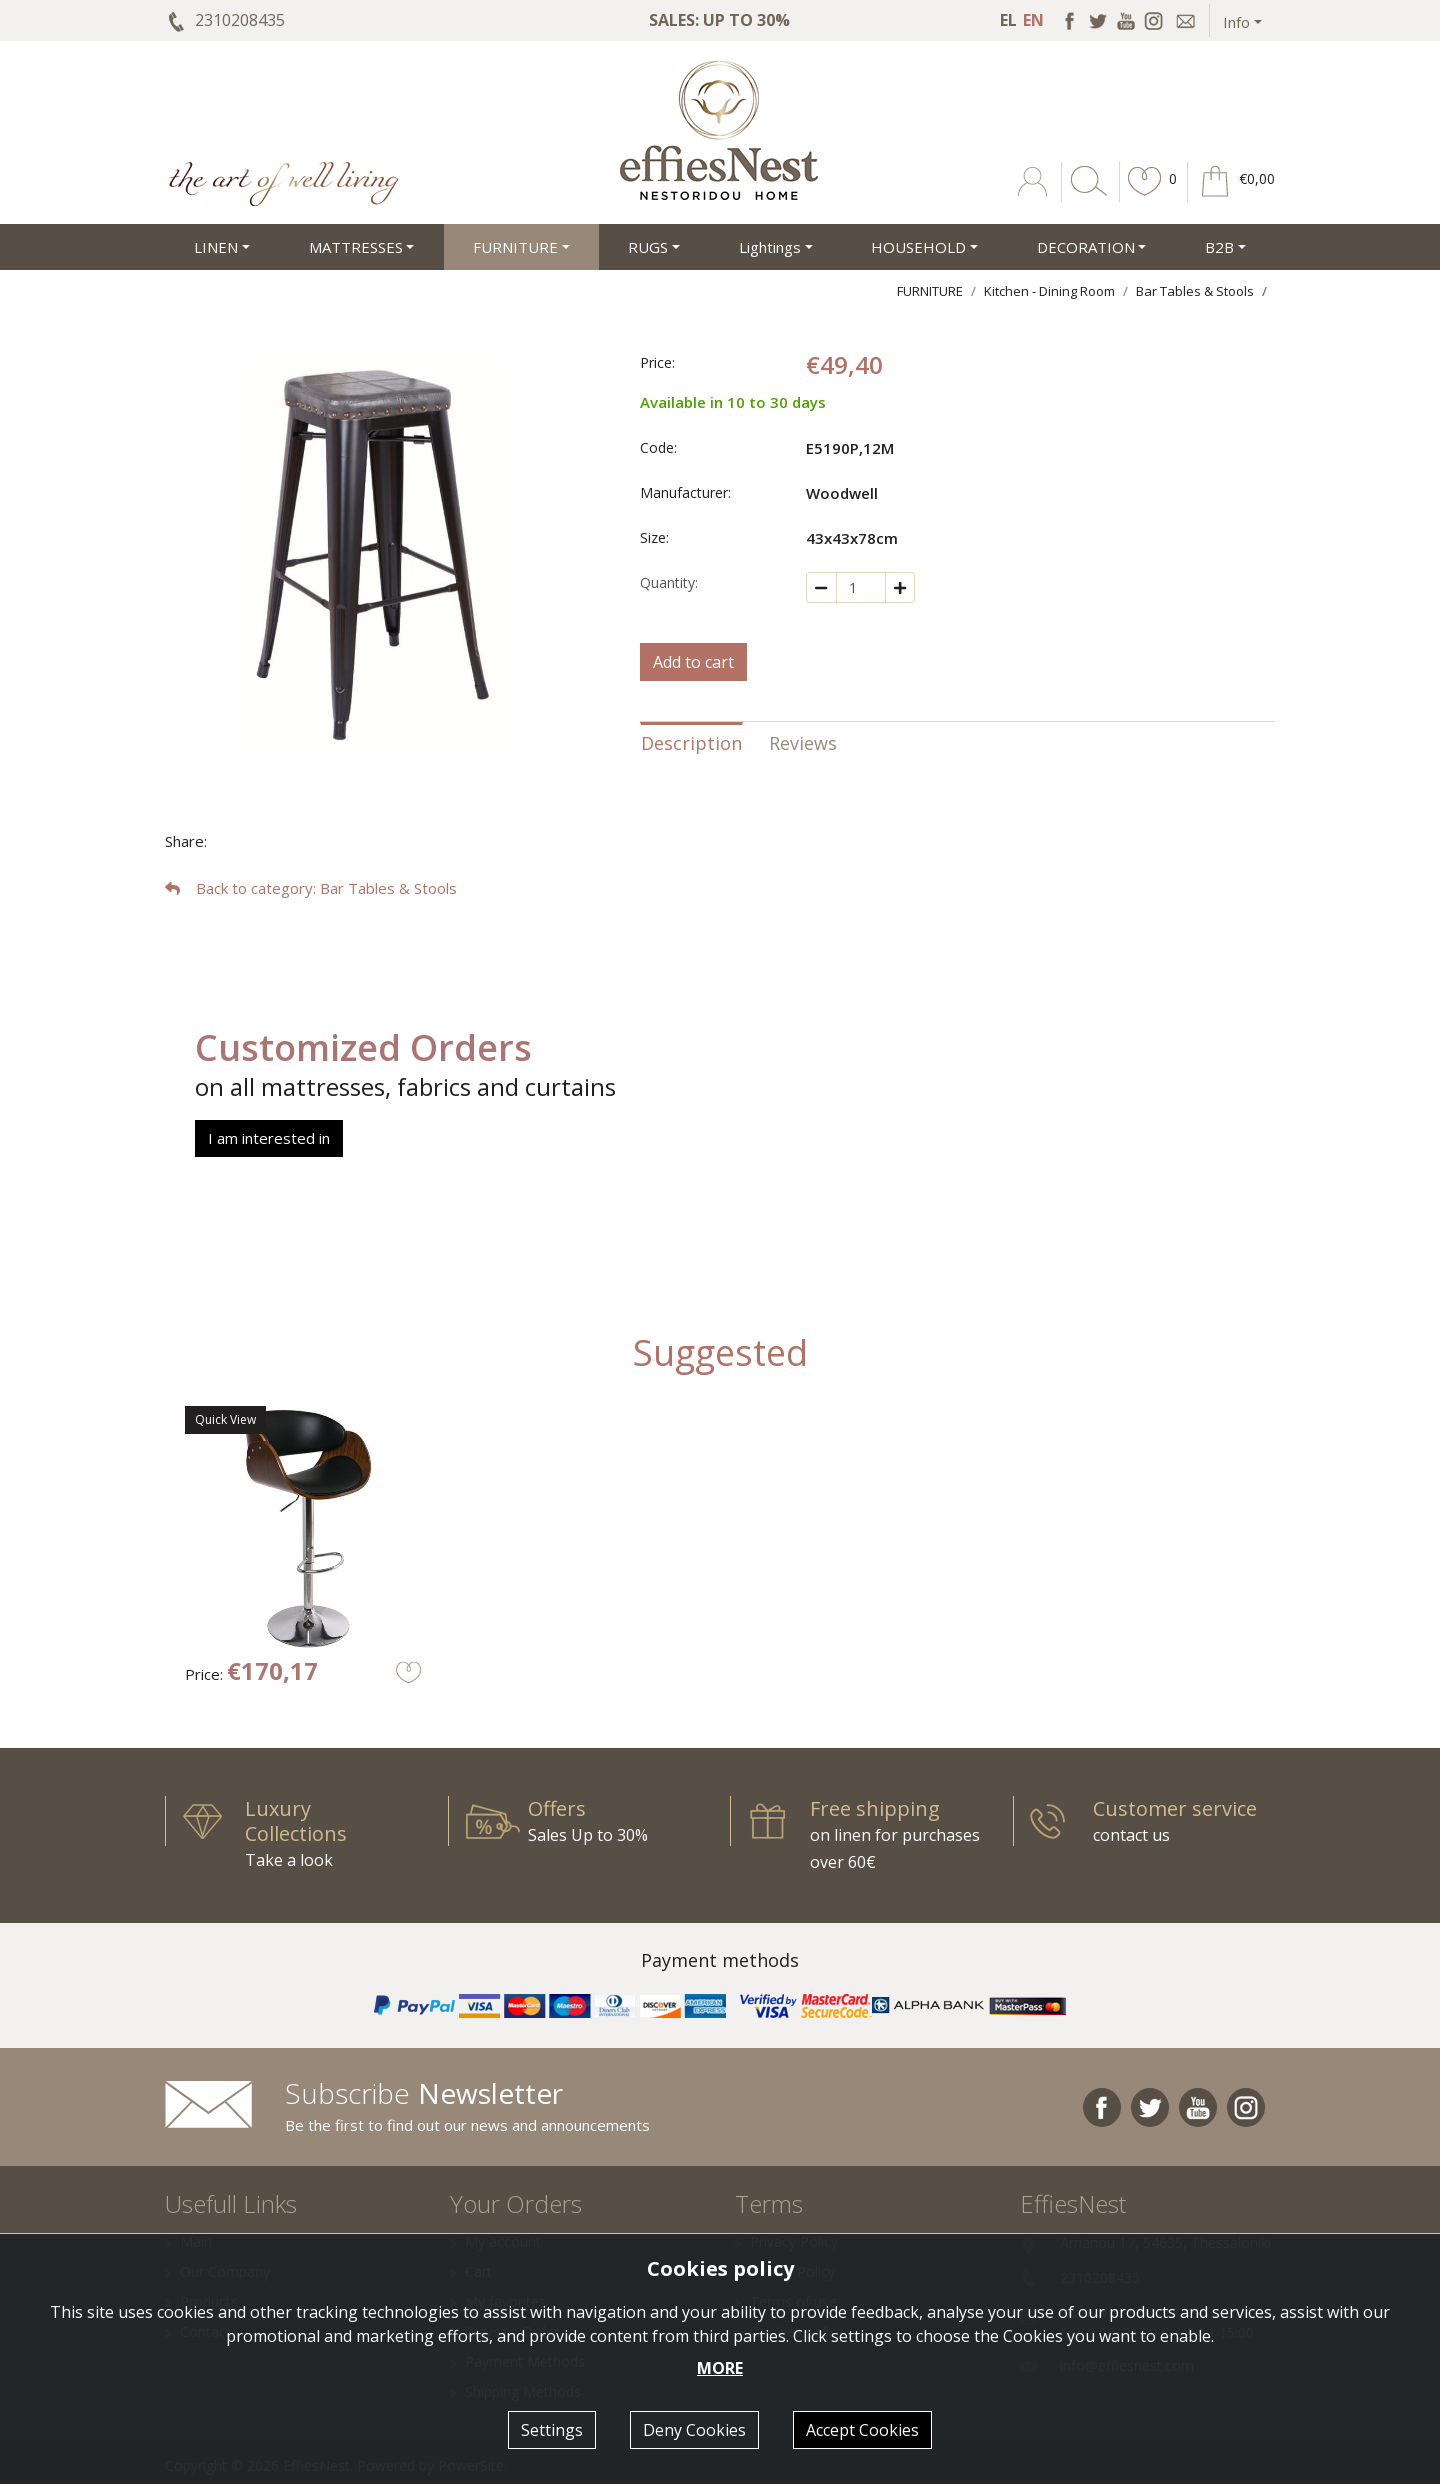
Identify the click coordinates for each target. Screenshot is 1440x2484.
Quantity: (669, 582)
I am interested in (269, 1138)
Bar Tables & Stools (1195, 291)
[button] (1145, 196)
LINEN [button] (216, 247)
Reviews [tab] (803, 743)
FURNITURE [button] (515, 247)
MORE (720, 2368)
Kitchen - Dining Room (1049, 291)
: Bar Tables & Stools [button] (311, 888)
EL (1008, 20)
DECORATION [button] (1086, 247)
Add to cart (693, 662)
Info (1236, 22)
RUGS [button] (648, 247)
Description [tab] (691, 743)
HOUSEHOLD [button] (918, 247)
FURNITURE (930, 291)
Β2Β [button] (1219, 247)
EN (1033, 20)
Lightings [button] (770, 247)
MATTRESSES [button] (356, 247)
